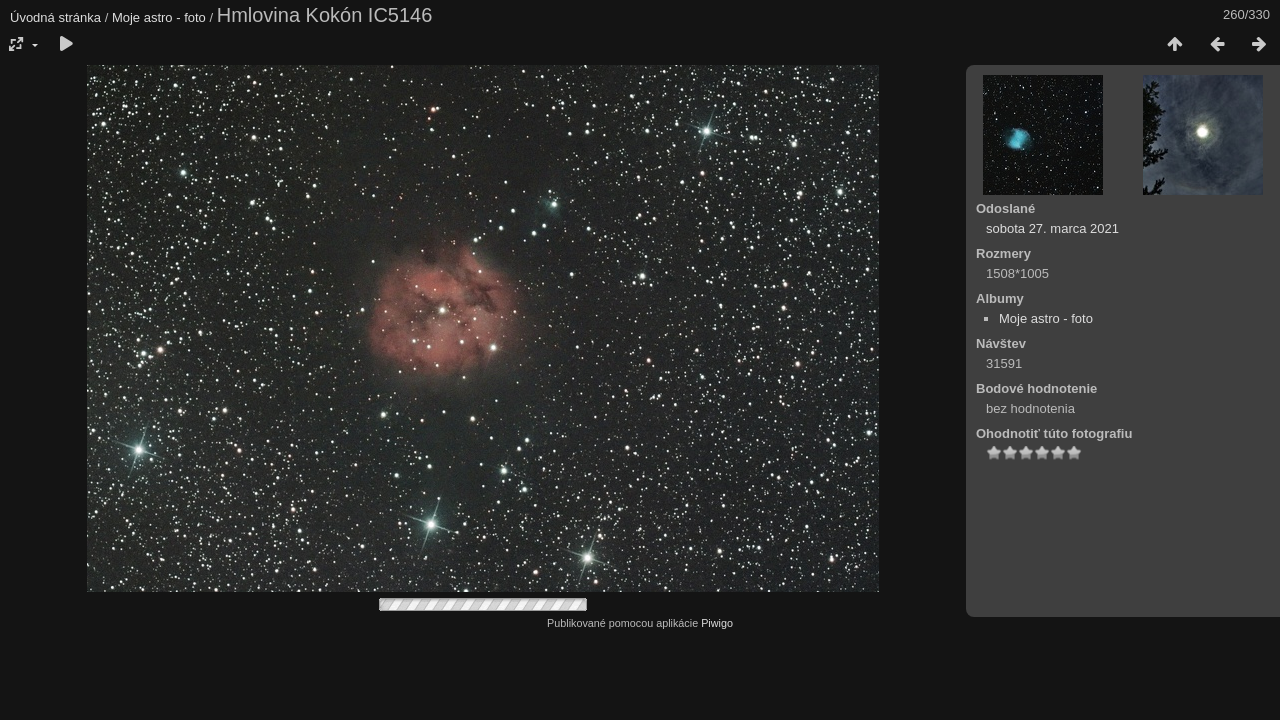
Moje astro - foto (159, 17)
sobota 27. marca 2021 (1052, 228)
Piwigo (717, 623)
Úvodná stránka (55, 17)
